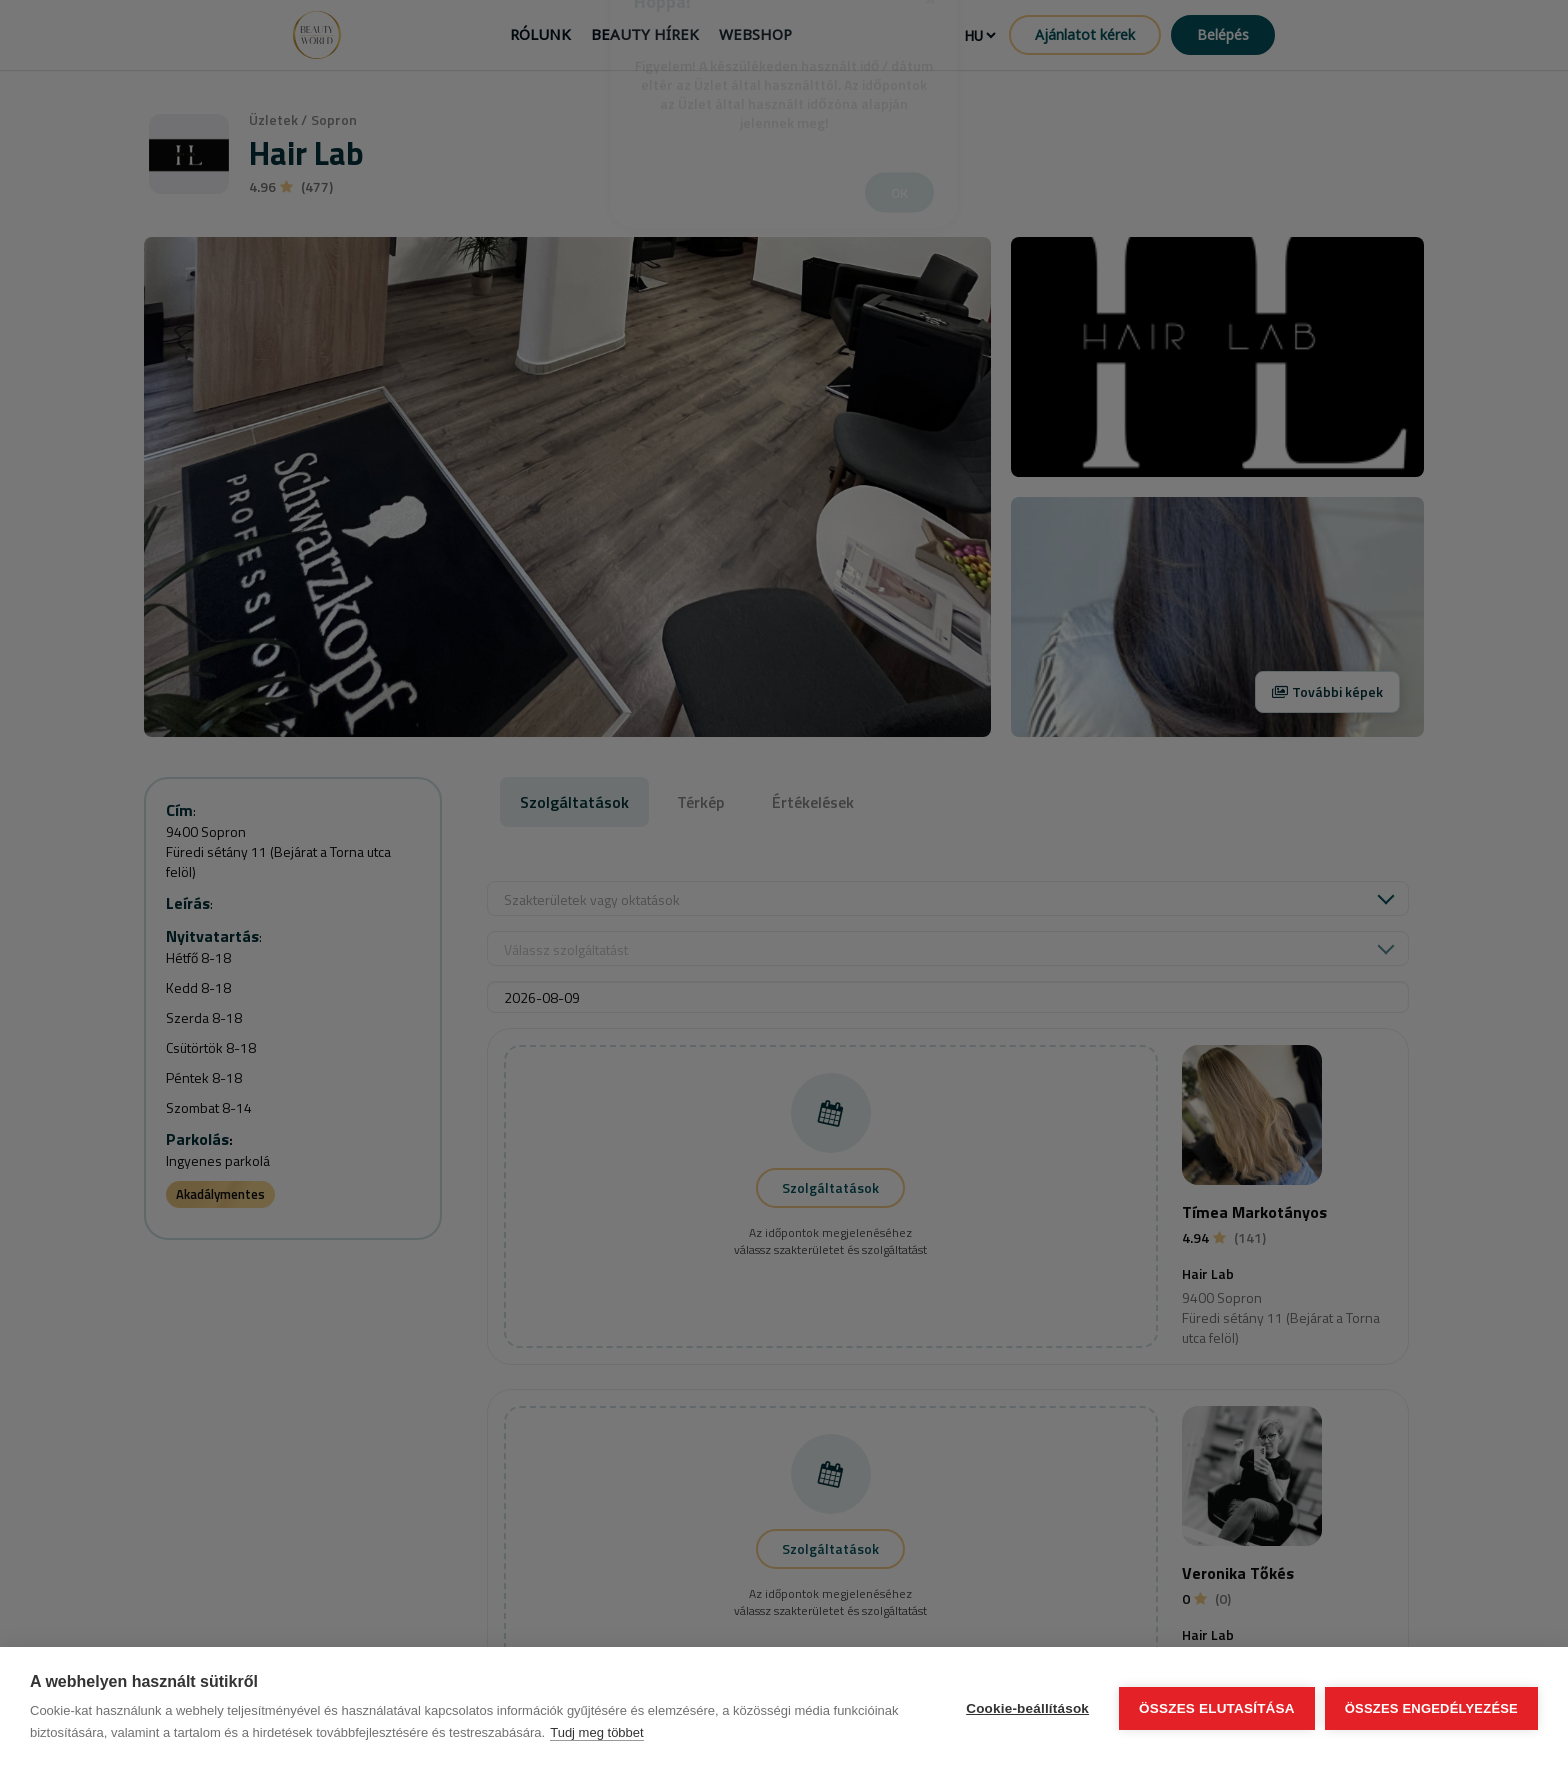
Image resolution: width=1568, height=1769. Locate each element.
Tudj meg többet (596, 1732)
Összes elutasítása (1217, 1708)
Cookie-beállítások (1027, 1708)
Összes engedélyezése (1431, 1708)
